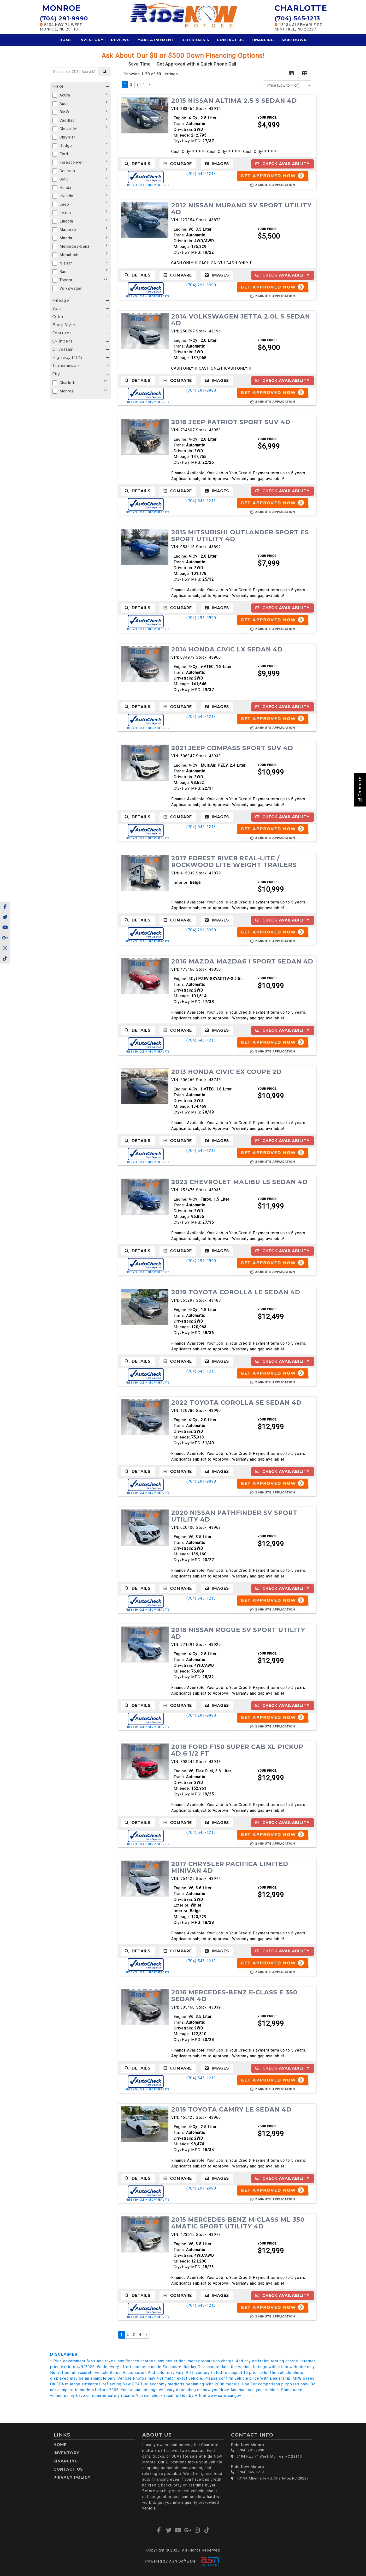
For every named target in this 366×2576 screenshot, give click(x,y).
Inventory (91, 40)
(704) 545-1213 (201, 173)
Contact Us (230, 40)
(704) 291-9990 (201, 285)
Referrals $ (195, 40)
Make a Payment (155, 40)
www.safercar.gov (224, 2395)
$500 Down (294, 40)
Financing (263, 40)
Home (65, 40)
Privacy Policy (72, 2477)
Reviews (120, 40)
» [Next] (150, 84)
